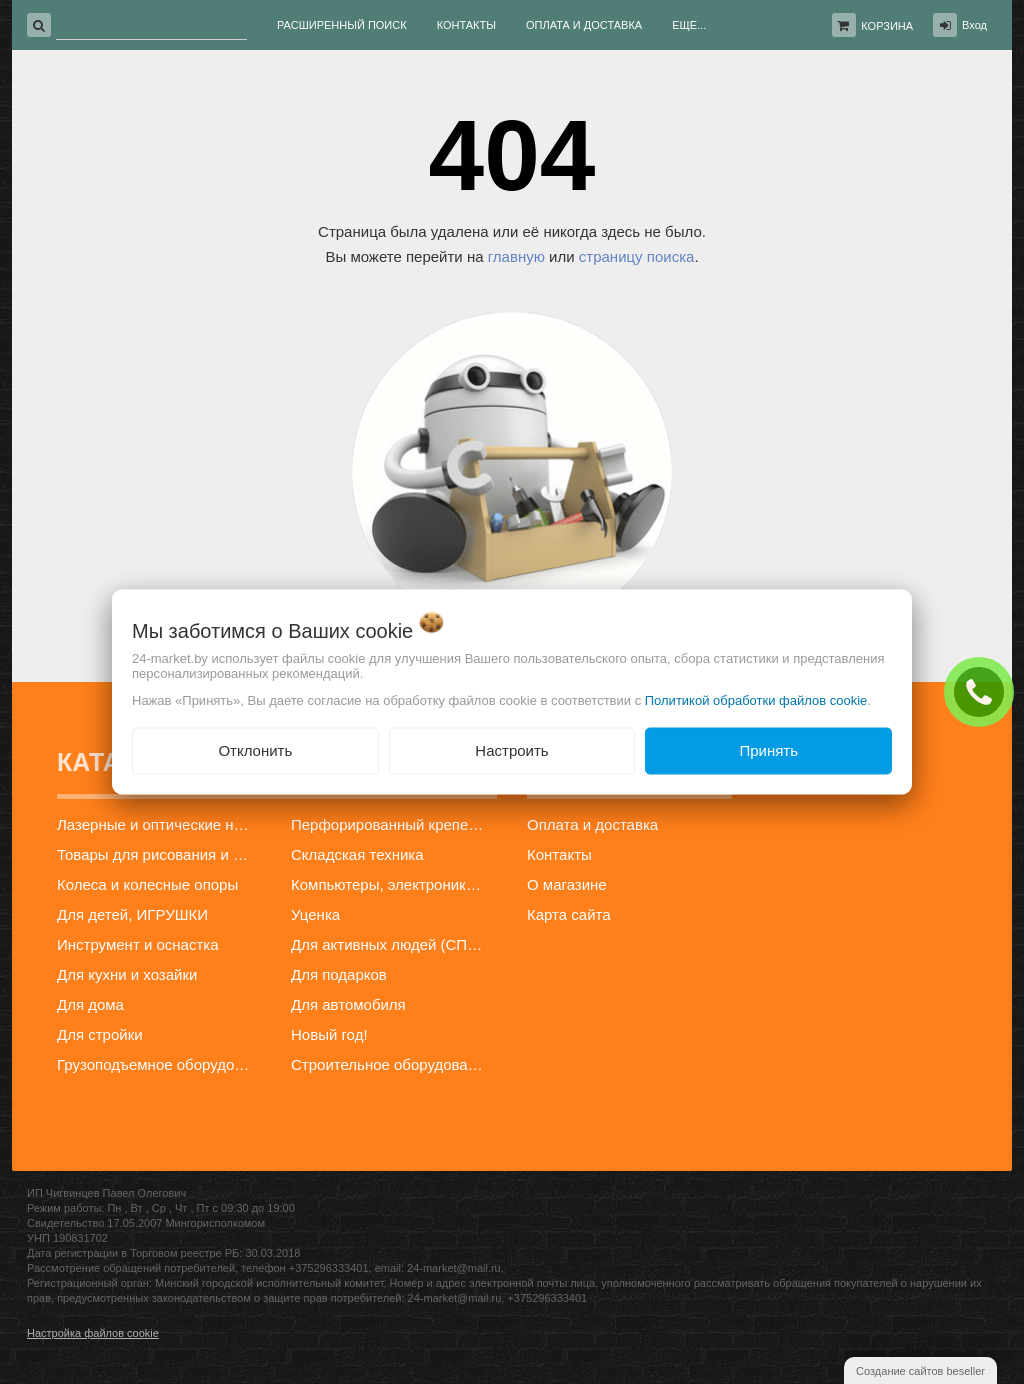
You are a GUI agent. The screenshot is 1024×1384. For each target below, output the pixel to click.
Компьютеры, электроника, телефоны (393, 884)
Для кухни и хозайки (127, 974)
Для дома (90, 1004)
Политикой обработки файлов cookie (756, 700)
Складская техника (357, 854)
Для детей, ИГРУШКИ (132, 914)
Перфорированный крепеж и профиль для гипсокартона (393, 824)
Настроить (511, 750)
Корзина (887, 26)
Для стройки (100, 1034)
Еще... (689, 25)
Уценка (315, 914)
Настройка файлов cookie (93, 1333)
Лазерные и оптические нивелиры (159, 824)
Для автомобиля (348, 1004)
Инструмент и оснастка (138, 944)
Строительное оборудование (392, 1064)
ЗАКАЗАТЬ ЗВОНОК (984, 691)
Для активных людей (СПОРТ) (393, 944)
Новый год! (329, 1034)
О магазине (567, 884)
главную (516, 256)
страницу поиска (637, 256)
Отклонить (255, 750)
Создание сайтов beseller (920, 1371)
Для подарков (339, 974)
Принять (768, 750)
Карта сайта (569, 914)
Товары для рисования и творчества (159, 854)
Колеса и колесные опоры (147, 884)
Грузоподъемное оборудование (159, 1064)
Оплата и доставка (592, 824)
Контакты (559, 854)
